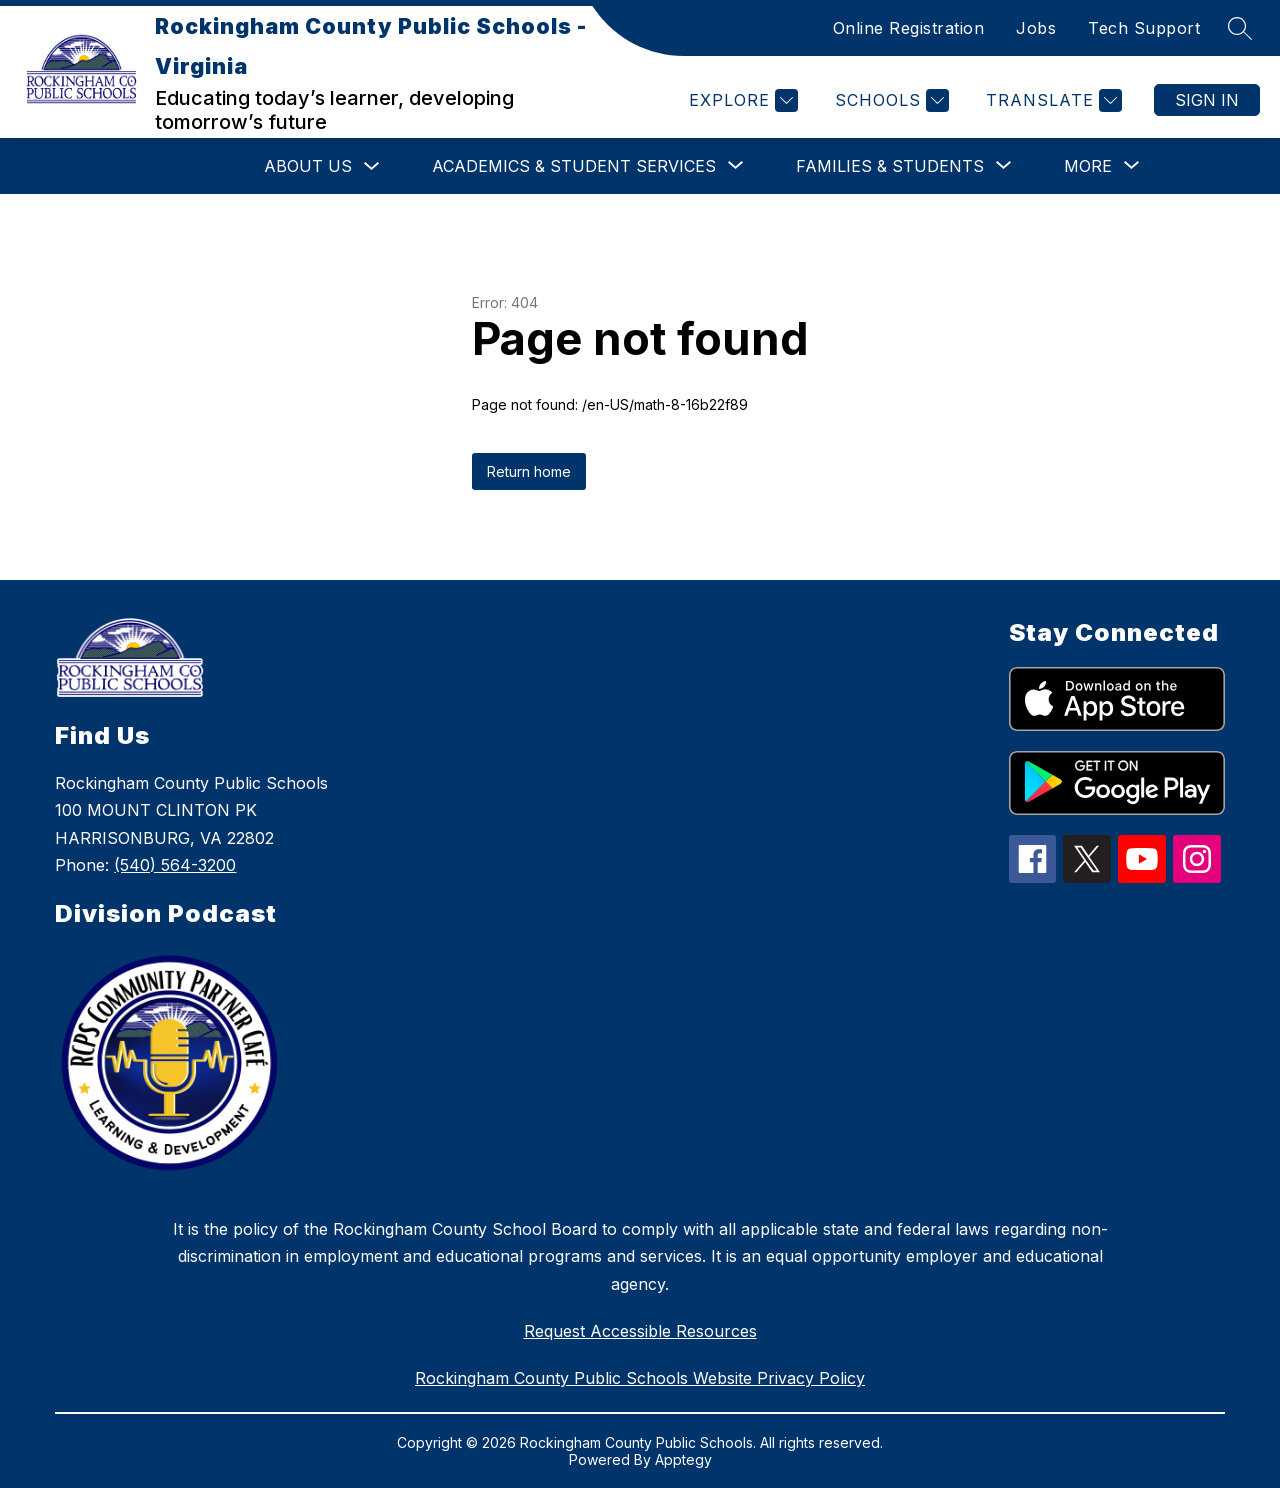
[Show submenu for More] (1088, 166)
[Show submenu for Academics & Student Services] (574, 166)
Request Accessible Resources (640, 1331)
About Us (308, 166)
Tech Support (1144, 28)
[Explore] (741, 100)
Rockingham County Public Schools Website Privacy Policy (640, 1378)
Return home (529, 471)
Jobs (1036, 28)
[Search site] (1240, 28)
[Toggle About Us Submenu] (372, 166)
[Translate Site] (1051, 100)
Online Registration (909, 28)
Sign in (1207, 100)
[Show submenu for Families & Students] (890, 166)
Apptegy (683, 1459)
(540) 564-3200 (175, 865)
